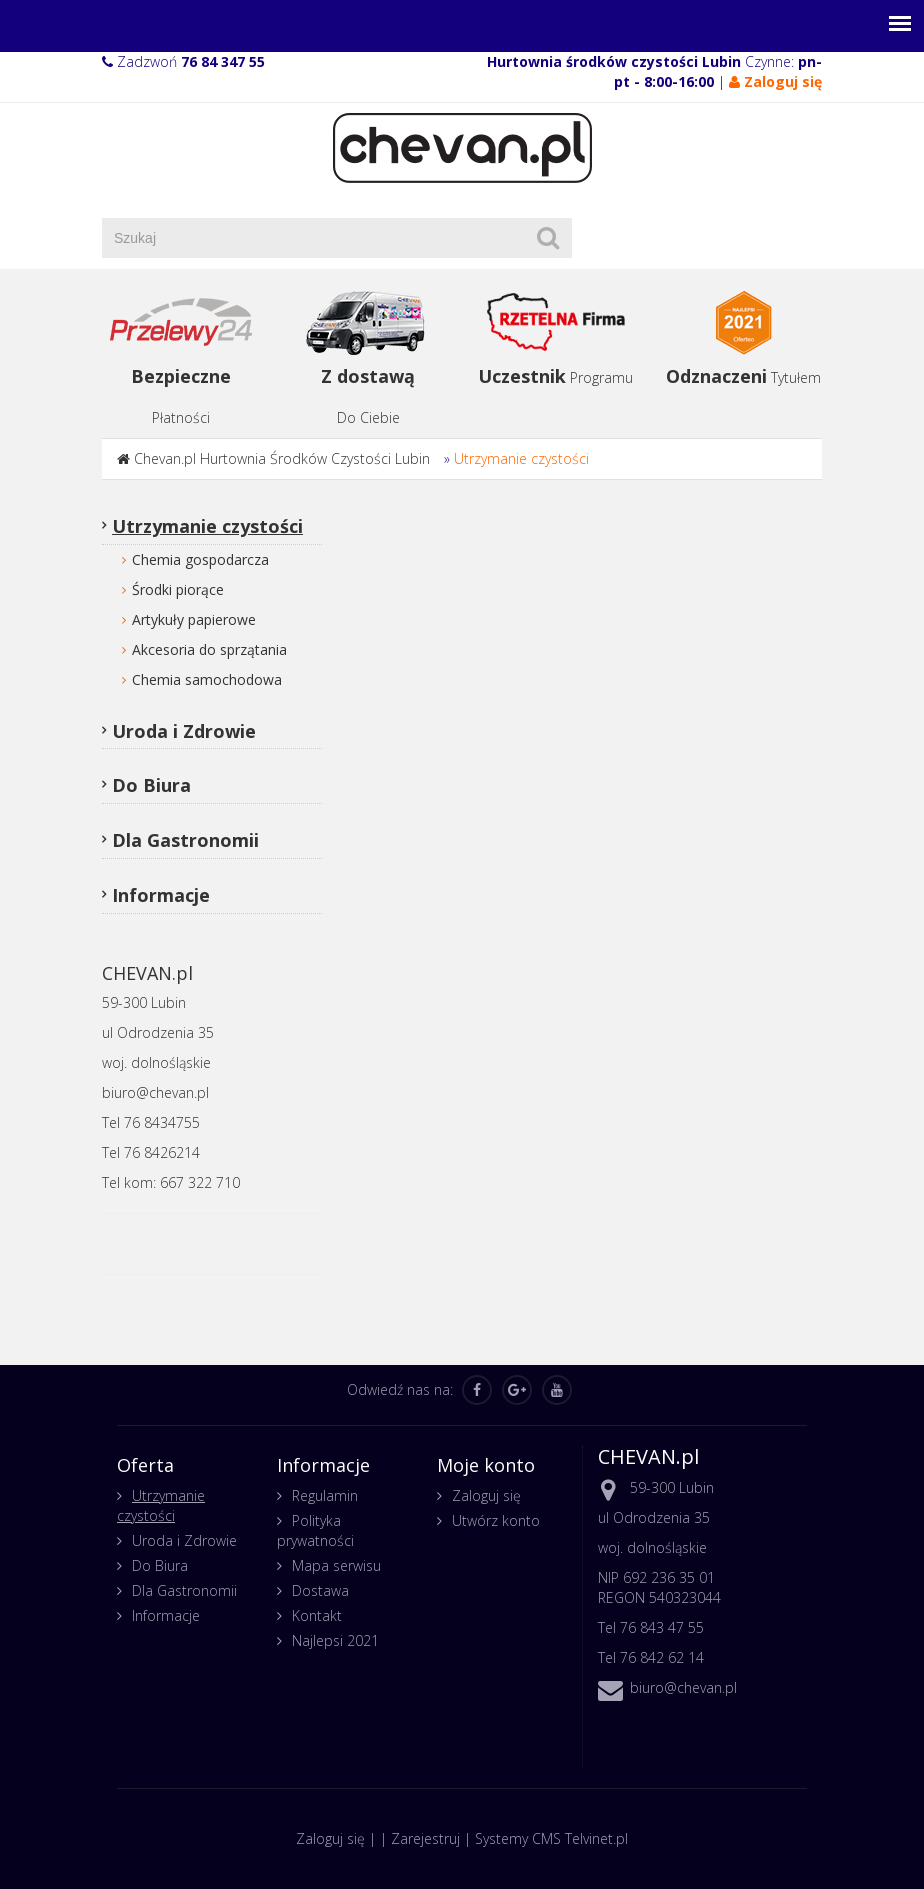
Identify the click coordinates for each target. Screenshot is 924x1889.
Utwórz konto (496, 1520)
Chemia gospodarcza (200, 559)
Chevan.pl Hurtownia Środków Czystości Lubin (282, 458)
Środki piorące (178, 589)
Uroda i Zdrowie (184, 731)
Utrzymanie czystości (521, 458)
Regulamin (325, 1495)
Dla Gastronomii (185, 840)
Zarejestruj (425, 1838)
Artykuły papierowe (194, 619)
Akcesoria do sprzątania (209, 649)
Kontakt (317, 1615)
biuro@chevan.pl (683, 1687)
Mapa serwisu (336, 1565)
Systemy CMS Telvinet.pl (551, 1838)
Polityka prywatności (315, 1530)
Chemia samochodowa (207, 679)
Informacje (161, 895)
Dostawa (320, 1590)
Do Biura (151, 785)
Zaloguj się (486, 1495)
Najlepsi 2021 (335, 1640)
